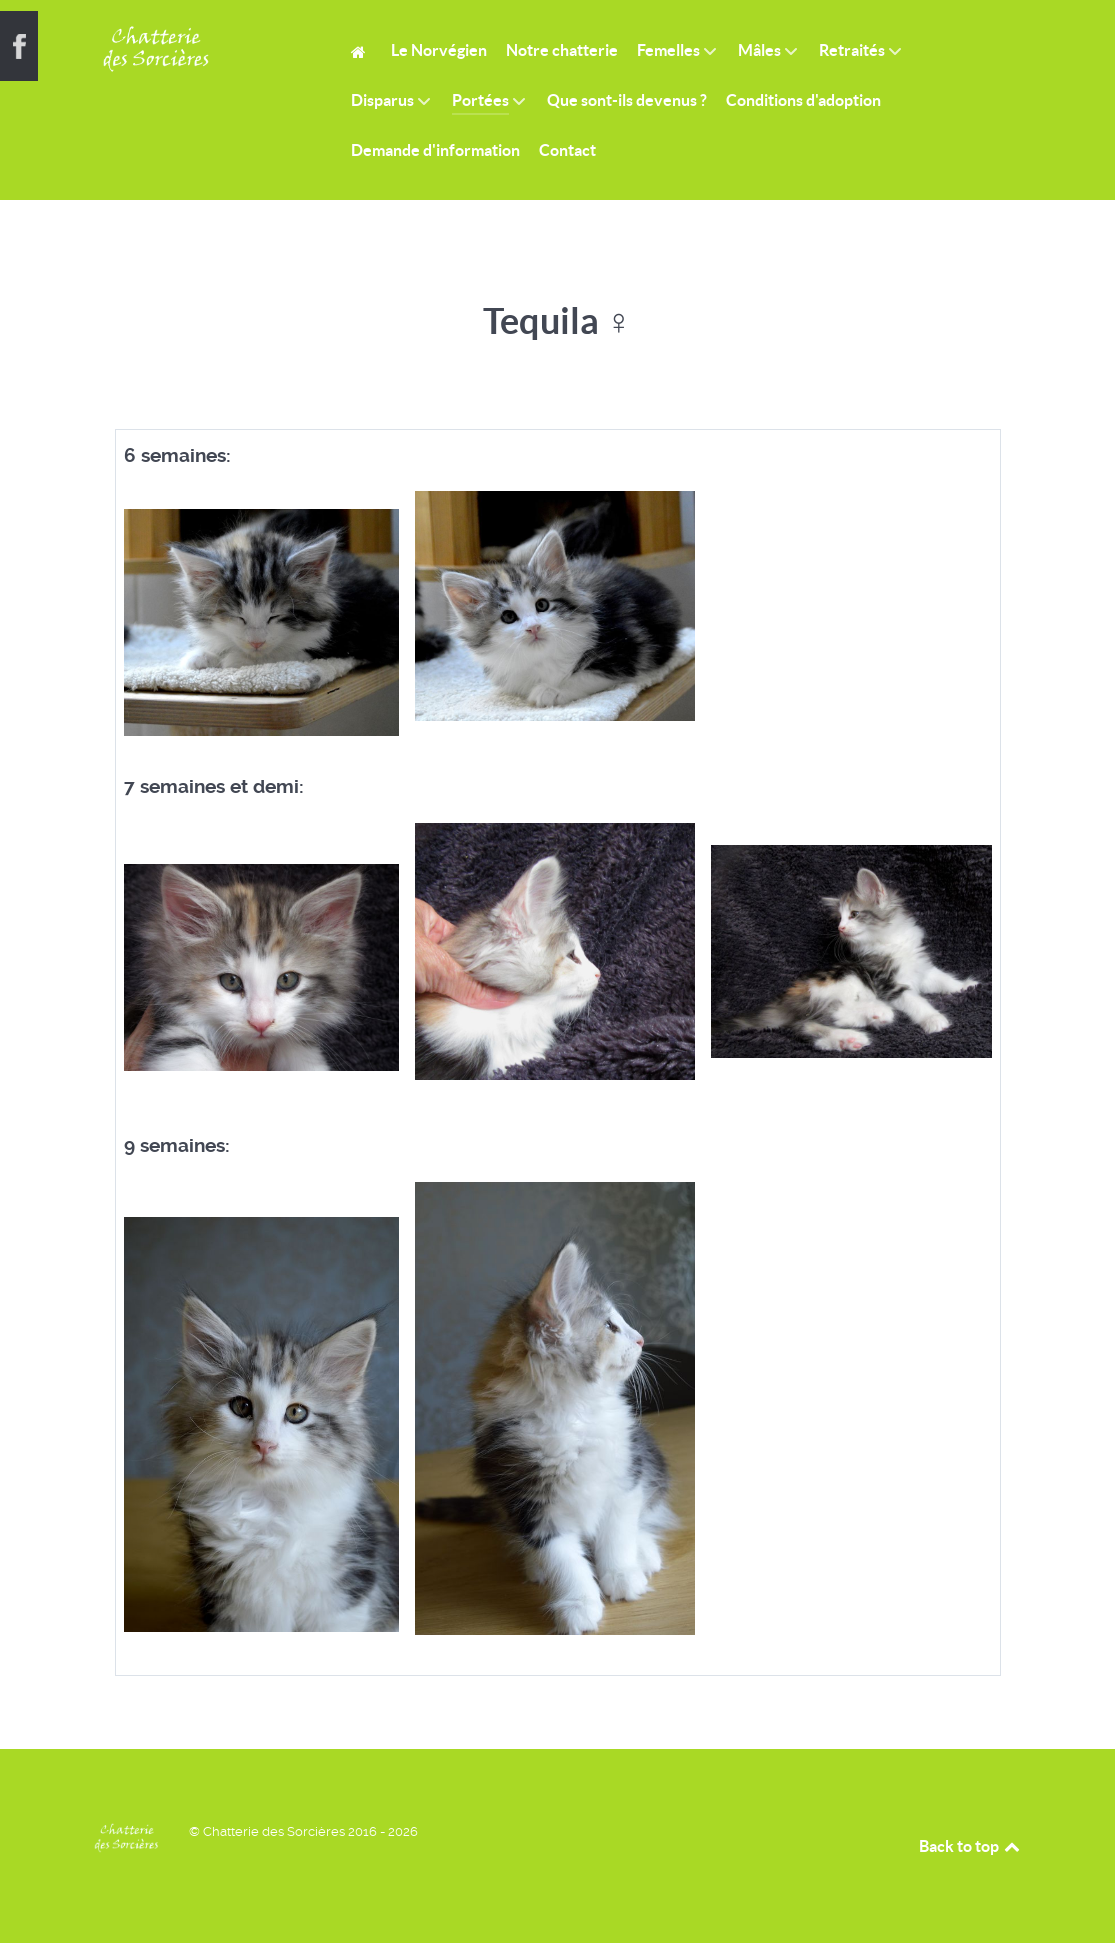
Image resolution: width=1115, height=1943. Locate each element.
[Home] (361, 50)
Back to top (971, 1846)
